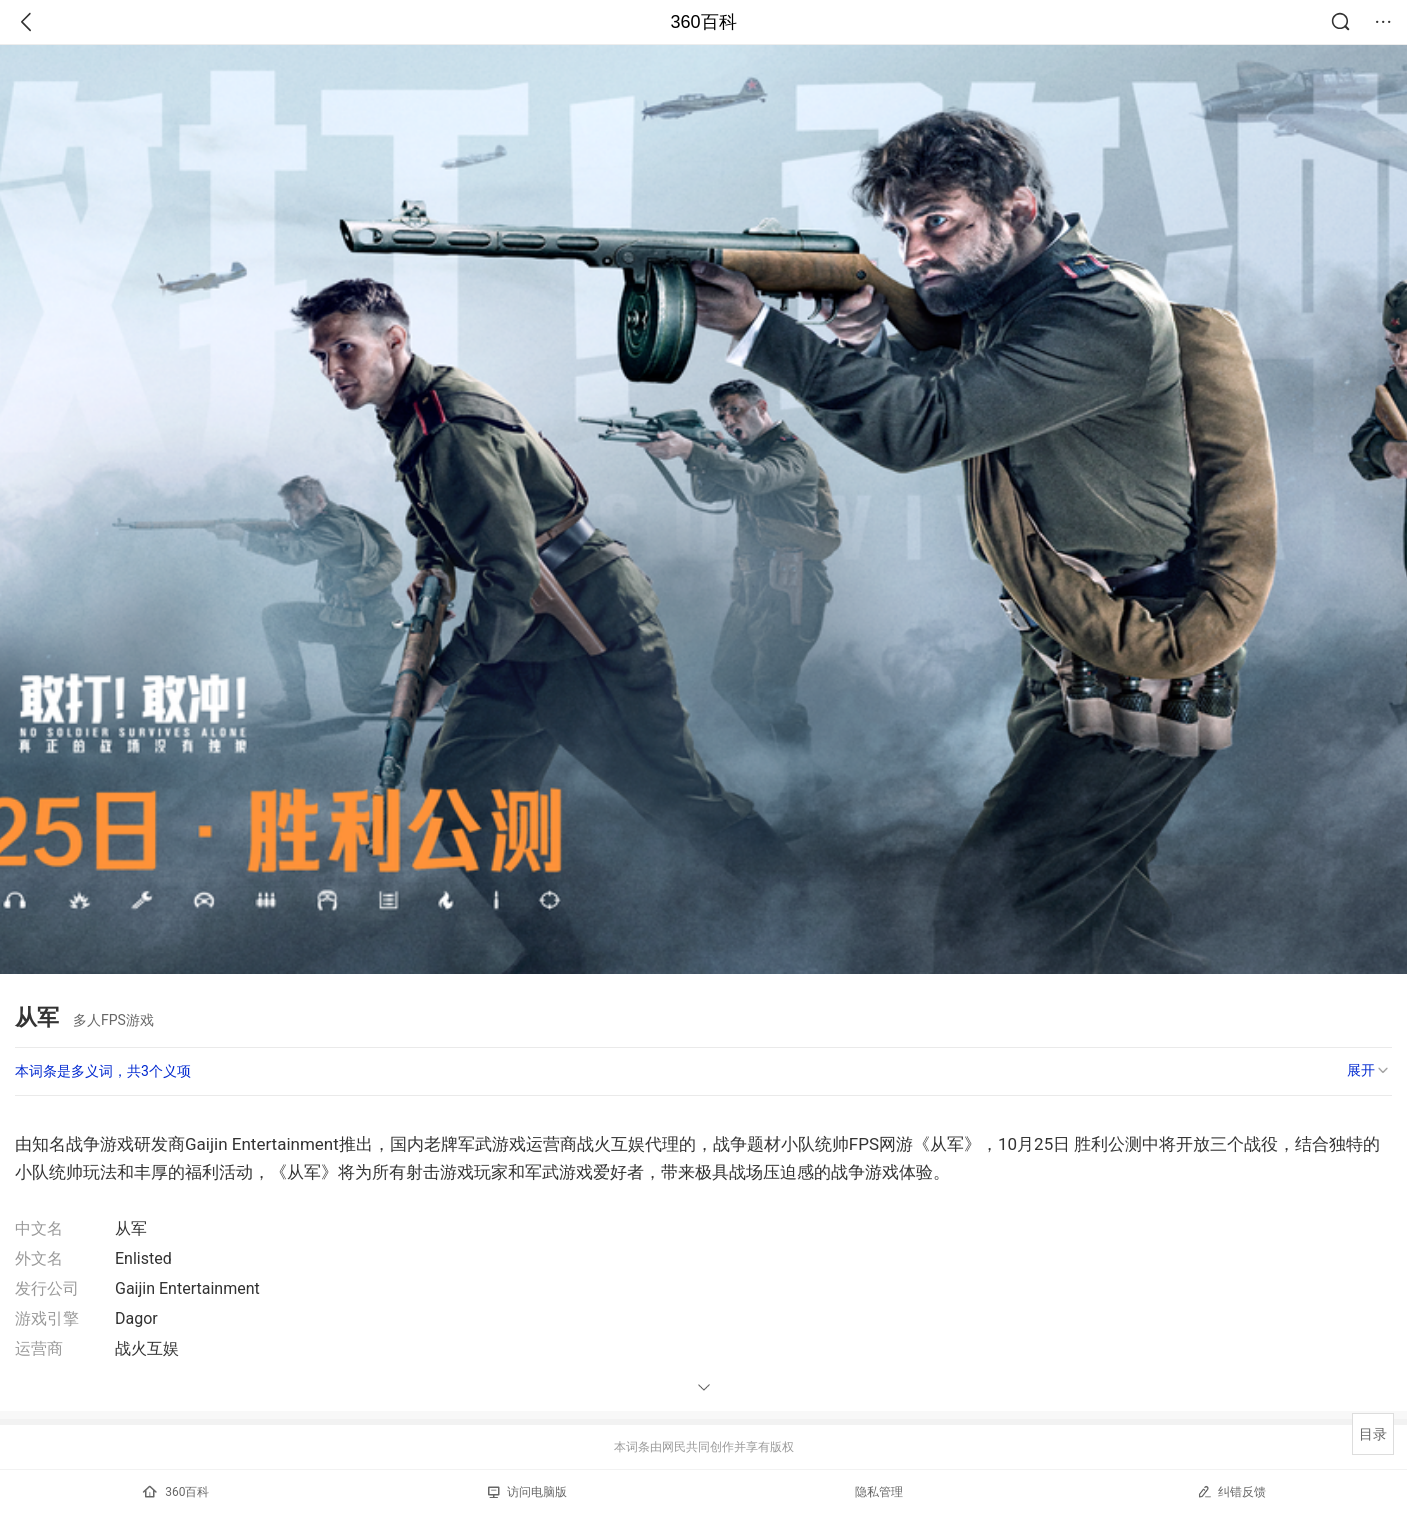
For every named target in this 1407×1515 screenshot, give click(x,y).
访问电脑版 (527, 1492)
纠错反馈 (1231, 1491)
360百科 (703, 22)
